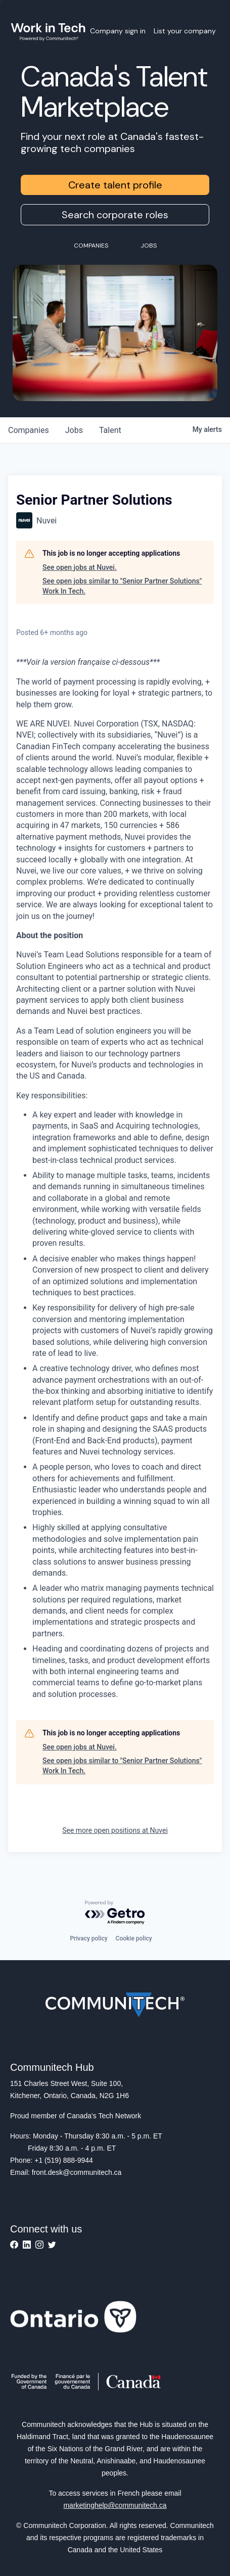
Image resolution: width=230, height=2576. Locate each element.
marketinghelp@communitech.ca (114, 2505)
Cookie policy (134, 1938)
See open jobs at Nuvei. (79, 567)
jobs (74, 430)
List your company (185, 30)
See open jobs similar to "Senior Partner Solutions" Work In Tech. (122, 586)
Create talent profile (115, 184)
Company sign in (118, 30)
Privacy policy (88, 1938)
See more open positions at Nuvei (115, 1830)
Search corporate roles (115, 214)
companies (28, 430)
